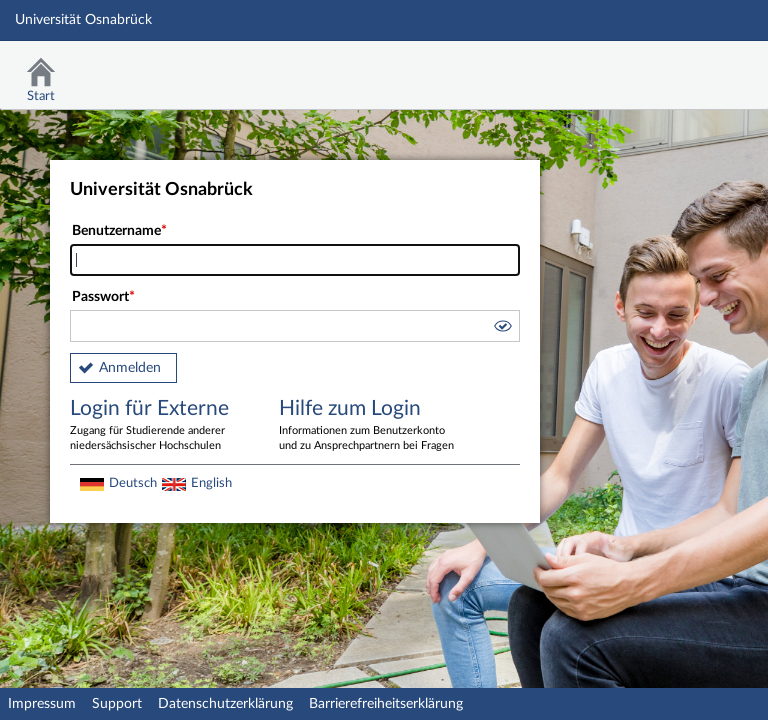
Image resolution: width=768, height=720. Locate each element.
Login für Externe (160, 426)
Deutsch (133, 483)
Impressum (42, 704)
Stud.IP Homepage (691, 67)
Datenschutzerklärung (225, 704)
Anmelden (130, 368)
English (211, 483)
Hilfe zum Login (369, 426)
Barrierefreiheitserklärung (386, 704)
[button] (502, 329)
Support (117, 704)
